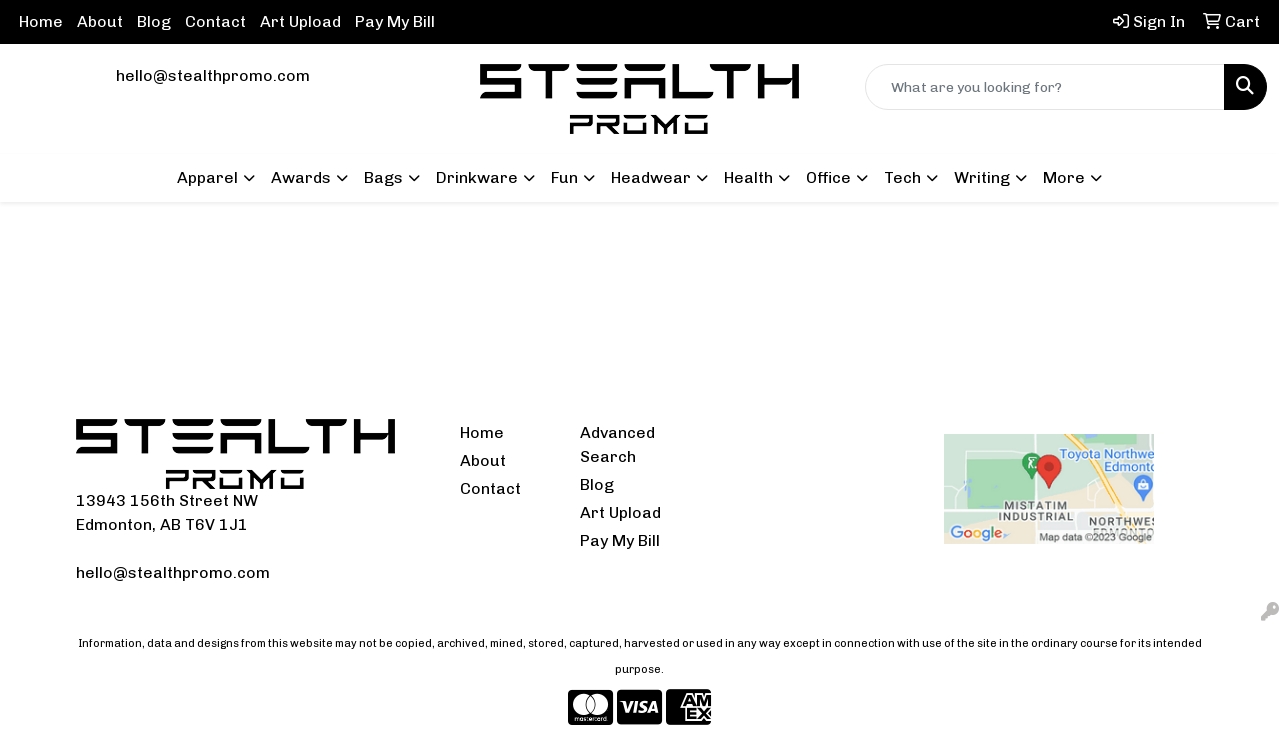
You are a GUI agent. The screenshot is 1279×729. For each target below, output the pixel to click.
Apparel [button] (207, 177)
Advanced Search (617, 444)
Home (41, 21)
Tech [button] (902, 177)
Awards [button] (301, 177)
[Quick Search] (1045, 87)
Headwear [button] (651, 177)
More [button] (1064, 177)
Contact (215, 21)
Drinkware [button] (477, 177)
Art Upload (300, 21)
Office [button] (828, 177)
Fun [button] (564, 177)
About (100, 21)
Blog (154, 21)
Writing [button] (982, 177)
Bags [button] (383, 177)
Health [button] (748, 177)
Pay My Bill (395, 21)
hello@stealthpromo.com (213, 75)
